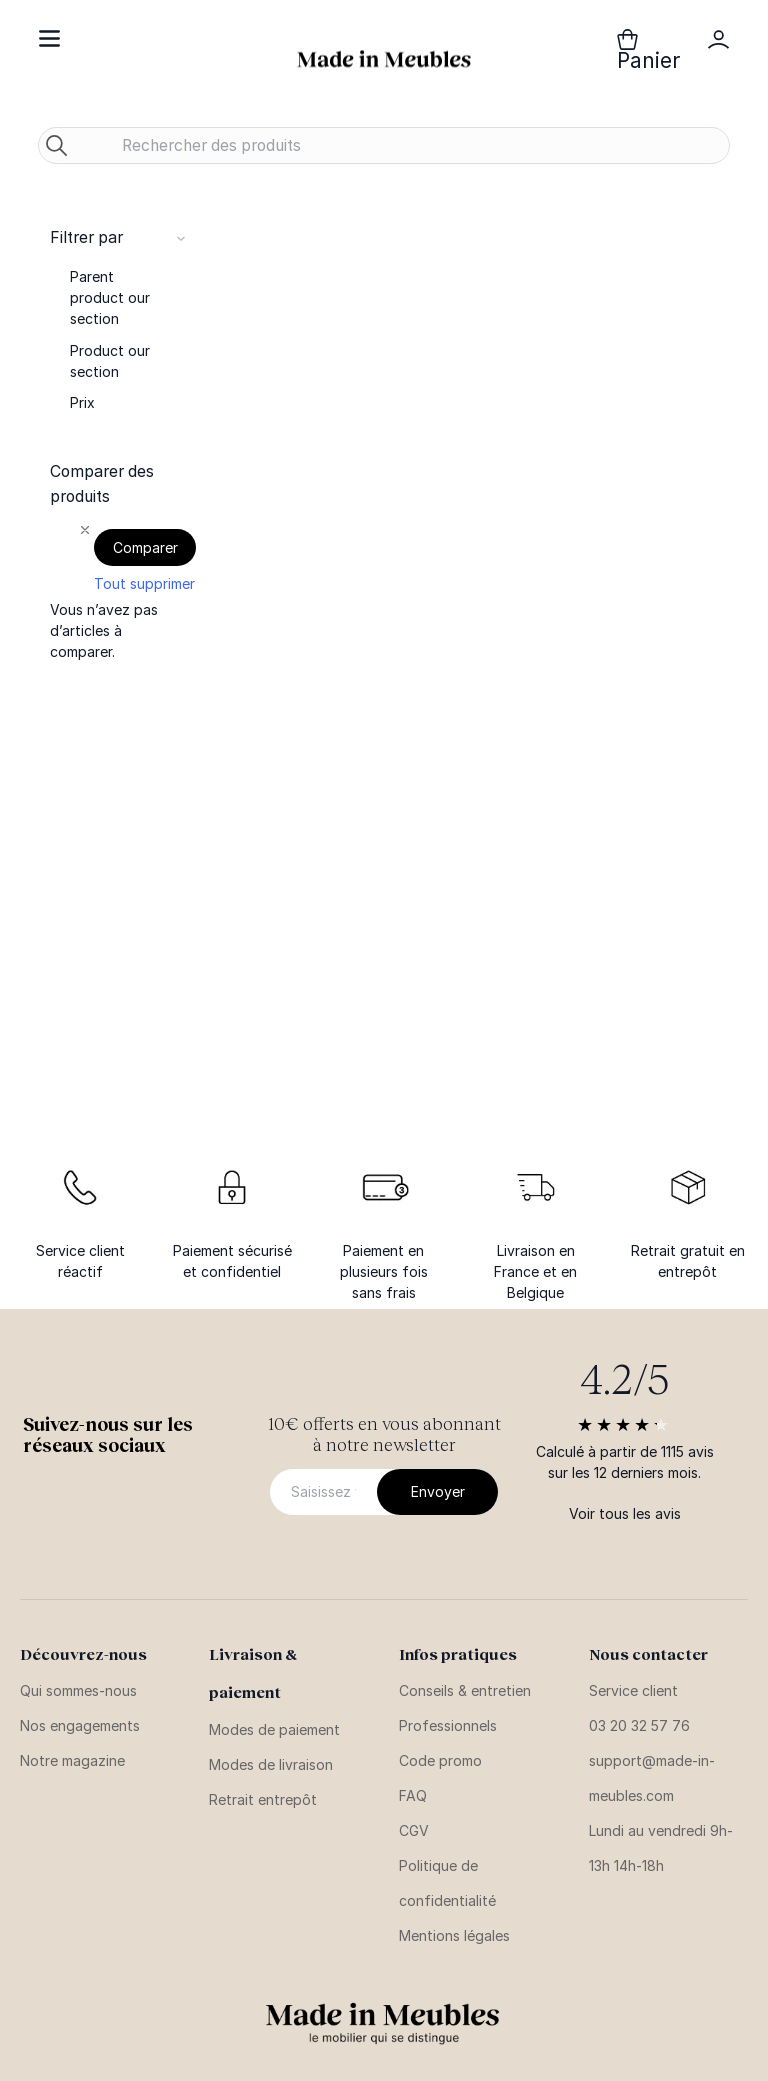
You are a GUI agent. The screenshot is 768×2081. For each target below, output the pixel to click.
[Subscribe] (437, 1492)
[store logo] (384, 59)
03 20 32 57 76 (639, 1725)
